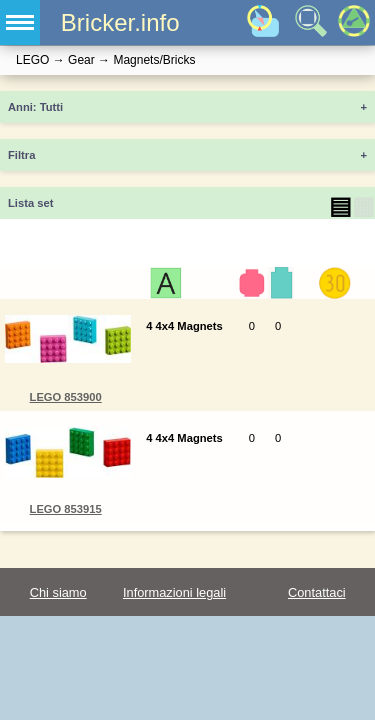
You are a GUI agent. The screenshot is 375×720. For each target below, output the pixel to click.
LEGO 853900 (66, 397)
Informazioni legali (174, 592)
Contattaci (317, 592)
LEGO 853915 (66, 509)
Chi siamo (58, 592)
